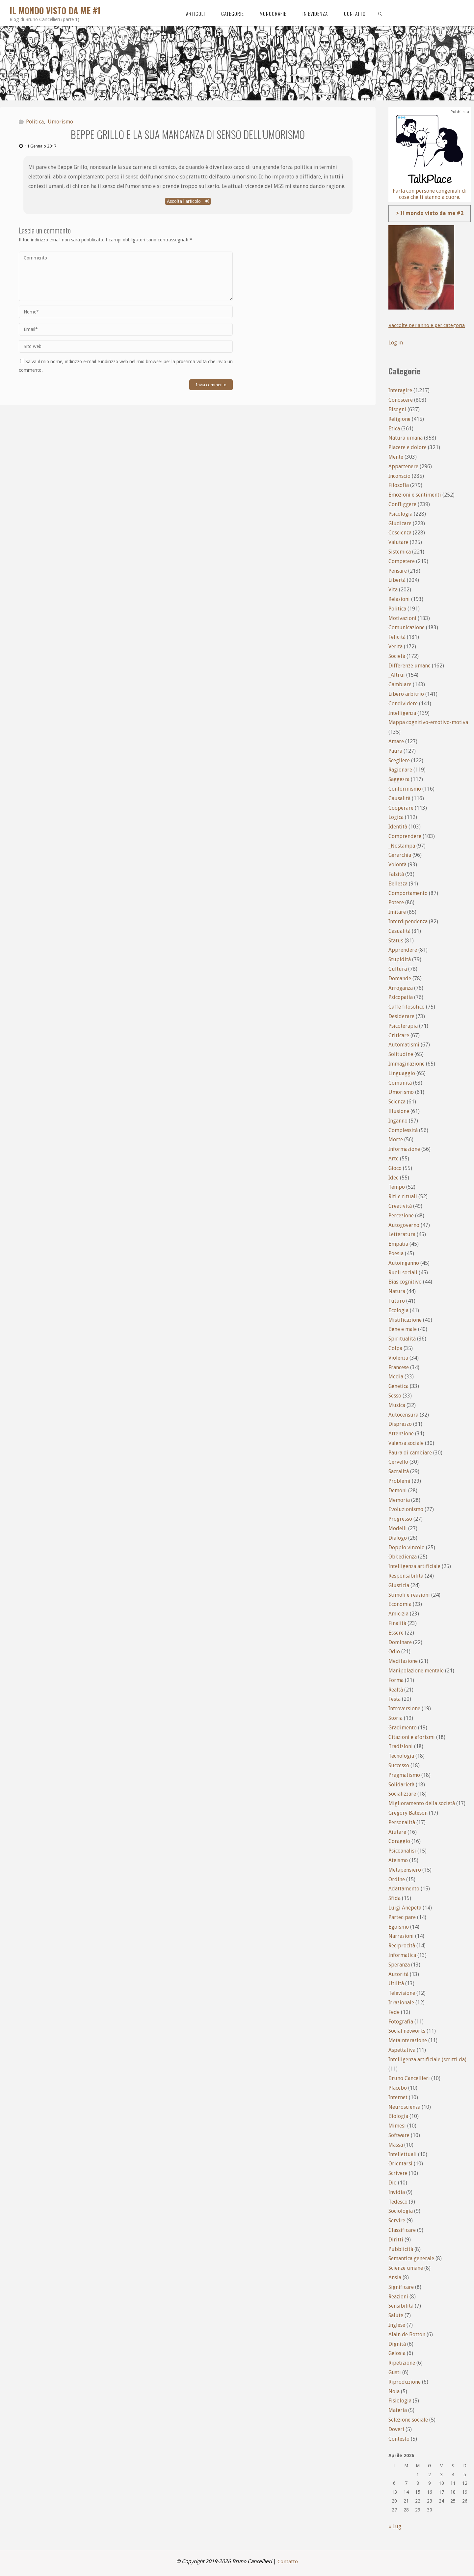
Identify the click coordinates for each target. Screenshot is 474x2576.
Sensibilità (400, 2306)
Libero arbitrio (406, 694)
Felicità (397, 637)
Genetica (398, 1386)
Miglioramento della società (421, 1803)
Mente (395, 457)
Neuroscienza (404, 2107)
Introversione (404, 1708)
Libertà (397, 580)
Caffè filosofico (406, 1007)
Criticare (398, 1035)
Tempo (396, 1187)
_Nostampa (401, 846)
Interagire (400, 390)
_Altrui (396, 675)
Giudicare (399, 523)
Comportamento (408, 893)
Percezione (401, 1215)
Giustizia (398, 1585)
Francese (398, 1367)
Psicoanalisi (402, 1851)
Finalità (397, 1623)
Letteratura (401, 1234)
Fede (394, 2012)
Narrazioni (401, 1936)
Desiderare (401, 1016)
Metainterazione (407, 2040)
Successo (398, 1765)
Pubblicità (400, 2249)
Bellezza (398, 884)
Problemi (399, 1481)
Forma (396, 1680)
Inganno (398, 1121)
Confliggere (402, 504)
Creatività (400, 1206)
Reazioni (398, 2296)
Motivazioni (402, 618)
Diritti (395, 2240)
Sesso (394, 1396)
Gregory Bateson (408, 1813)
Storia (395, 1718)
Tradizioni (400, 1746)
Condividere (403, 703)
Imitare (397, 912)
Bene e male (402, 1329)
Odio (394, 1651)
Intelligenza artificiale (414, 1566)
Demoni (397, 1490)
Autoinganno (403, 1263)
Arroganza (400, 988)
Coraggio (399, 1841)
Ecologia (398, 1310)
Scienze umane (405, 2268)
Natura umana (405, 438)
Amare (396, 741)
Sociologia (400, 2211)
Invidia (396, 2192)
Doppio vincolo (406, 1547)
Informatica (402, 1955)
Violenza (398, 1358)
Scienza (397, 1101)
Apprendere (402, 950)
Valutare (398, 542)
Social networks (406, 2031)
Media (395, 1376)
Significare (401, 2287)
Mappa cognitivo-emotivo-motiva (428, 722)
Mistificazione (405, 1320)
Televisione (401, 1993)
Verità (395, 646)
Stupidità (399, 959)
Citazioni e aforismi (411, 1737)
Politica (35, 122)
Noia (394, 2391)
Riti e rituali (402, 1196)
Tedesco (398, 2202)
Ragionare (400, 770)
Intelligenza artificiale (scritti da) (427, 2059)
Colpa (395, 1348)
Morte (395, 1139)
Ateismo (398, 1860)
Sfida (394, 1898)
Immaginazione (406, 1064)
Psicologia (400, 514)
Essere (396, 1633)
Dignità (397, 2344)
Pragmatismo (404, 1775)
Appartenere (403, 466)
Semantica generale (411, 2258)
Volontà (397, 864)
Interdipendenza (408, 921)
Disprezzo (400, 1424)
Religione (399, 419)
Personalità (401, 1822)
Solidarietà (401, 1784)
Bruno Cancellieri (409, 2078)
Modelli (397, 1528)
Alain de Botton (406, 2334)
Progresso (400, 1519)
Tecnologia (401, 1756)
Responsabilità (405, 1576)
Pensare (397, 571)
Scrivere (398, 2173)
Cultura (397, 969)
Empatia (398, 1244)
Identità (397, 827)
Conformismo (404, 789)
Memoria (399, 1500)
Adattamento (403, 1888)
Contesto (398, 2439)
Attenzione (401, 1433)
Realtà (395, 1690)
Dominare (400, 1642)
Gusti (394, 2372)
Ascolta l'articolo (188, 201)
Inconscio (399, 476)
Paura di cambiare (410, 1453)
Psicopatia (400, 997)
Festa (394, 1699)
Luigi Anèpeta (404, 1908)
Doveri (396, 2429)
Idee (393, 1178)
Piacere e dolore (407, 447)
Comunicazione (406, 627)
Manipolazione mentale (416, 1671)
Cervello (398, 1462)
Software (398, 2135)
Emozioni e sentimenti (414, 495)
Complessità (403, 1130)
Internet (398, 2097)
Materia (397, 2410)
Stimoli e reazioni (409, 1595)
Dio (392, 2183)
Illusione (398, 1111)
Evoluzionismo (405, 1509)
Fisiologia (399, 2401)
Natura (396, 1291)
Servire (396, 2220)
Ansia (394, 2277)
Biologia (398, 2116)
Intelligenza (402, 713)
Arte (393, 1158)
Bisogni (397, 409)
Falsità (396, 874)
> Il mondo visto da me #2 (429, 213)
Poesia (396, 1253)
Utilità (396, 1983)
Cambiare (399, 684)
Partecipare (402, 1917)
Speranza (399, 1965)
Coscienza (399, 532)
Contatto (287, 2561)
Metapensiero (404, 1870)
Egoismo (398, 1927)
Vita (393, 589)
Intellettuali (402, 2154)
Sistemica (399, 552)
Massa (395, 2145)
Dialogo (397, 1538)
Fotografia (400, 2022)
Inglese (396, 2325)
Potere (396, 902)
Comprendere (404, 836)
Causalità (399, 798)
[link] (380, 13)
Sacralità (398, 1471)
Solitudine (400, 1054)
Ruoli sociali (402, 1272)
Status (395, 940)
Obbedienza (402, 1557)
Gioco (395, 1168)
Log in (395, 342)
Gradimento (402, 1727)
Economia (399, 1604)
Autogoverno (403, 1225)
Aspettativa (401, 2050)
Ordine (396, 1879)
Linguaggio (401, 1073)
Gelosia (397, 2353)
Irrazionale (401, 2002)
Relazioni (399, 599)
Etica (394, 428)
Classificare (402, 2230)
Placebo (397, 2088)
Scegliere (399, 760)
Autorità (398, 1974)
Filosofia (398, 485)
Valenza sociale (406, 1443)
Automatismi (403, 1045)
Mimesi (397, 2126)
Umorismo (60, 122)
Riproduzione (404, 2382)
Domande (399, 978)
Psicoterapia (403, 1026)
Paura (395, 751)
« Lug (394, 2526)
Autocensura (403, 1415)
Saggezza (398, 779)
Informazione (404, 1149)
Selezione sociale (408, 2420)
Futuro (396, 1301)
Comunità (400, 1083)
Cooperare (400, 808)
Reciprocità (401, 1945)
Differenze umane (409, 666)
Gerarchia (399, 855)
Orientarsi (400, 2163)
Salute (395, 2315)
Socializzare (402, 1794)
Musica (396, 1405)
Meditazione (403, 1661)
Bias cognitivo (405, 1282)
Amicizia (398, 1614)
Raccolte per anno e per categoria (427, 325)
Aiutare (397, 1832)
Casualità (399, 931)
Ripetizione (401, 2363)
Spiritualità (402, 1339)
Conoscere (400, 400)
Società (396, 656)
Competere (401, 561)
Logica (396, 817)
